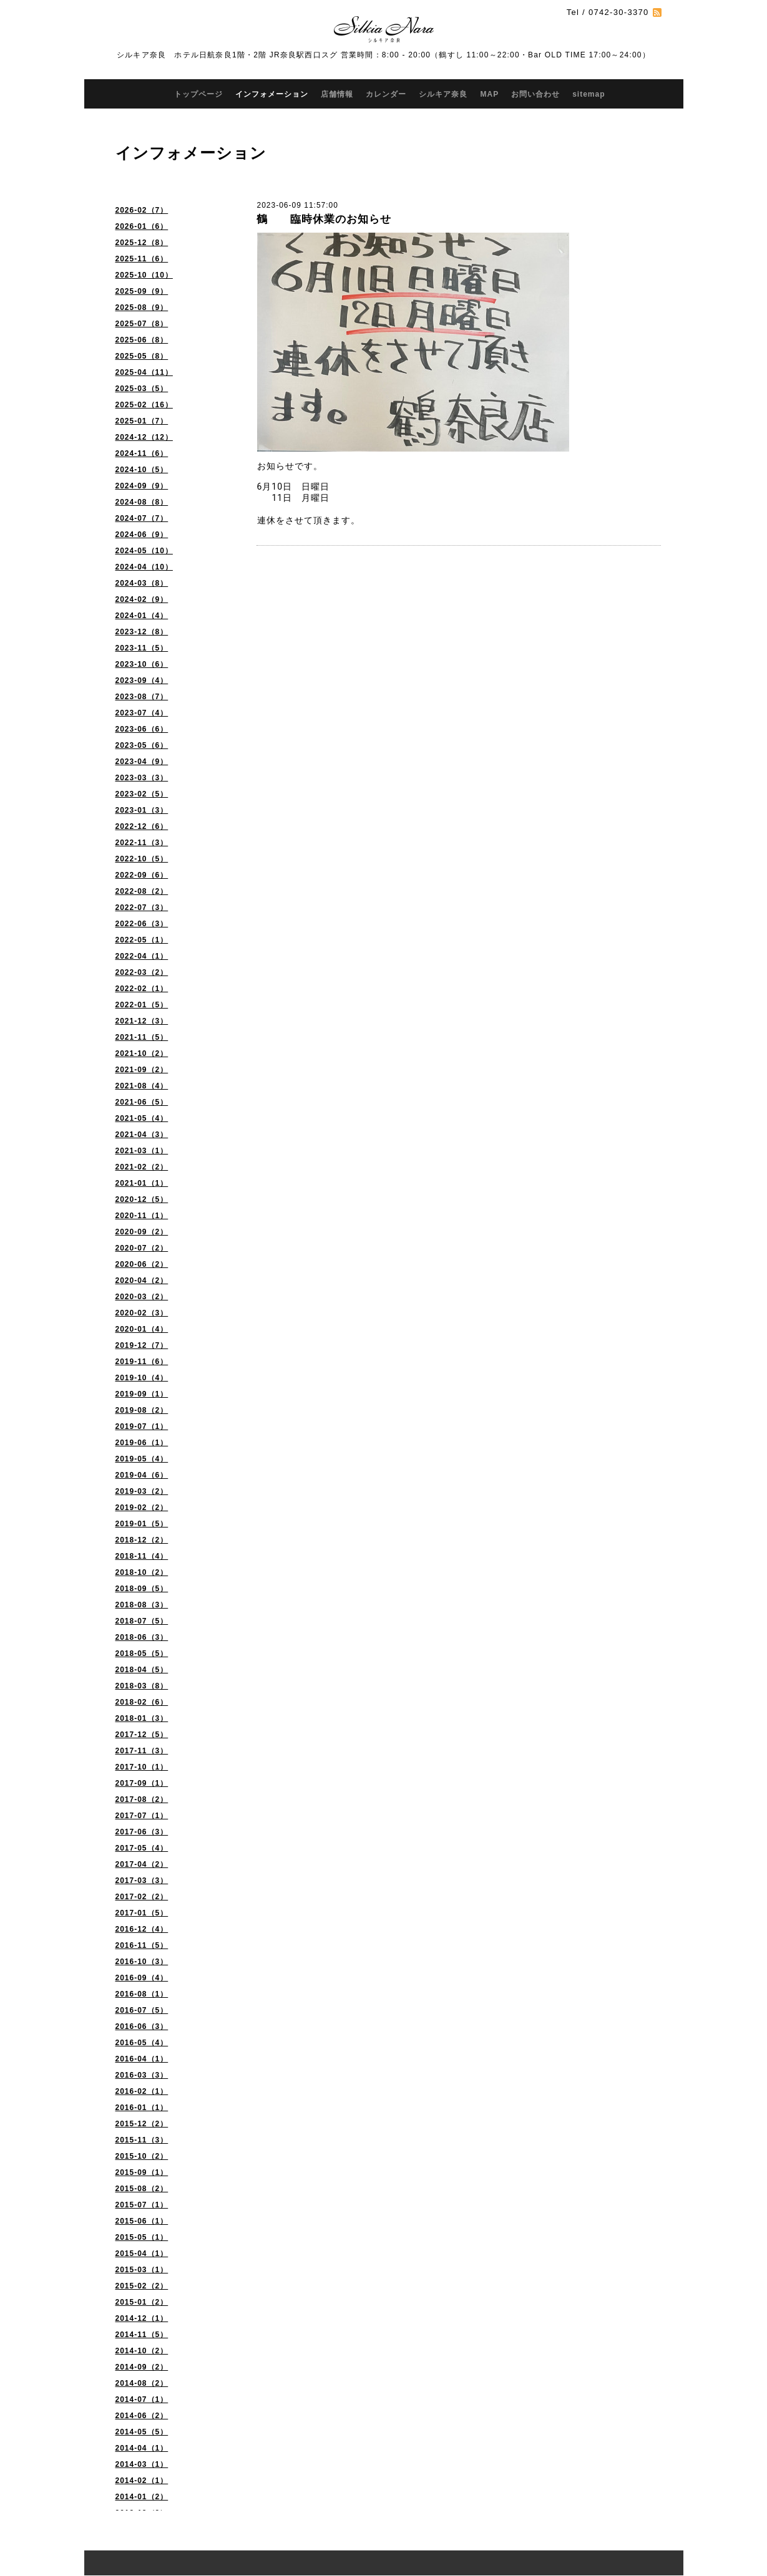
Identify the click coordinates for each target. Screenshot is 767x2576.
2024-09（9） (142, 486)
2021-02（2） (142, 1167)
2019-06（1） (142, 1442)
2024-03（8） (142, 583)
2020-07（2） (142, 1248)
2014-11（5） (142, 2334)
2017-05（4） (142, 1848)
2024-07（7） (142, 518)
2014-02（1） (142, 2480)
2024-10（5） (142, 469)
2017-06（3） (142, 1832)
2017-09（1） (142, 1783)
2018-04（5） (142, 1669)
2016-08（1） (142, 1994)
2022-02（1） (142, 988)
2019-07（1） (142, 1426)
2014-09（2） (142, 2367)
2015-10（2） (142, 2156)
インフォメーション (271, 94)
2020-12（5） (142, 1199)
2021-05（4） (142, 1118)
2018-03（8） (142, 1686)
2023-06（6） (142, 729)
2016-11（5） (142, 1945)
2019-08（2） (142, 1410)
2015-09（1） (142, 2172)
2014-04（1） (142, 2448)
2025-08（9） (142, 307)
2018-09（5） (142, 1588)
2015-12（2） (142, 2123)
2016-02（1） (142, 2091)
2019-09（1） (142, 1394)
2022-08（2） (142, 891)
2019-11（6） (142, 1361)
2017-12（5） (142, 1734)
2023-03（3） (142, 777)
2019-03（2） (142, 1491)
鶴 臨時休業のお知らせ (323, 219)
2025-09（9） (142, 291)
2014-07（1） (142, 2399)
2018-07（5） (142, 1621)
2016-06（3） (142, 2026)
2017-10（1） (142, 1767)
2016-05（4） (142, 2042)
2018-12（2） (142, 1540)
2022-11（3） (142, 842)
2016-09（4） (142, 1977)
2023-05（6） (142, 745)
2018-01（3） (142, 1718)
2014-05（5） (142, 2432)
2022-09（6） (142, 875)
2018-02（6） (142, 1702)
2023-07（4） (142, 713)
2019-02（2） (142, 1507)
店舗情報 (337, 94)
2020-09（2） (142, 1231)
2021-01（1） (142, 1183)
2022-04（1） (142, 956)
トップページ (198, 94)
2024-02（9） (142, 599)
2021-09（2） (142, 1069)
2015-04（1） (142, 2253)
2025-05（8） (142, 356)
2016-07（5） (142, 2010)
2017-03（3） (142, 1880)
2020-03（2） (142, 1296)
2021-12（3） (142, 1021)
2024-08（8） (142, 502)
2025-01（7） (142, 421)
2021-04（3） (142, 1134)
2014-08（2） (142, 2383)
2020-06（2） (142, 1264)
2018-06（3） (142, 1637)
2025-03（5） (142, 388)
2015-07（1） (142, 2205)
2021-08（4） (142, 1086)
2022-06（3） (142, 923)
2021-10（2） (142, 1053)
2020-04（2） (142, 1280)
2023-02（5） (142, 794)
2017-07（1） (142, 1815)
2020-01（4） (142, 1329)
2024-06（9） (142, 534)
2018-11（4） (142, 1556)
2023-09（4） (142, 680)
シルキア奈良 (443, 94)
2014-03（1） (142, 2464)
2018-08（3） (142, 1604)
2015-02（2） (142, 2286)
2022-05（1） (142, 940)
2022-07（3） (142, 907)
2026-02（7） (142, 210)
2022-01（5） (142, 1004)
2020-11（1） (142, 1215)
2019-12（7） (142, 1345)
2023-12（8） (142, 631)
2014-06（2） (142, 2415)
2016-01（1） (142, 2107)
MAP (489, 94)
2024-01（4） (142, 615)
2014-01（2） (142, 2496)
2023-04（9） (142, 761)
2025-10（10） (144, 275)
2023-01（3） (142, 810)
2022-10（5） (142, 859)
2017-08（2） (142, 1799)
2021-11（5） (142, 1037)
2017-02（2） (142, 1896)
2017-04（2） (142, 1864)
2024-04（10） (144, 567)
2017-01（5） (142, 1913)
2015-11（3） (142, 2140)
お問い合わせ (535, 94)
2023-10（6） (142, 664)
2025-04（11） (144, 372)
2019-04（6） (142, 1475)
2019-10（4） (142, 1377)
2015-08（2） (142, 2188)
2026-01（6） (142, 226)
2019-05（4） (142, 1459)
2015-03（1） (142, 2269)
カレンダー (386, 94)
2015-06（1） (142, 2221)
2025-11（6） (142, 258)
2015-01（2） (142, 2302)
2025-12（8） (142, 242)
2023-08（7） (142, 696)
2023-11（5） (142, 648)
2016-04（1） (142, 2059)
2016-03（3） (142, 2075)
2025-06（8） (142, 340)
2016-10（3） (142, 1961)
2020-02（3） (142, 1313)
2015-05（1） (142, 2237)
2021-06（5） (142, 1102)
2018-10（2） (142, 1572)
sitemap (588, 94)
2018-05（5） (142, 1653)
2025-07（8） (142, 323)
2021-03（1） (142, 1150)
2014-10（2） (142, 2350)
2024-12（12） (144, 437)
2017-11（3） (142, 1750)
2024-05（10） (144, 550)
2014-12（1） (142, 2318)
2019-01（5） (142, 1523)
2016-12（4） (142, 1929)
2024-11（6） (142, 453)
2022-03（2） (142, 972)
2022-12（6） (142, 826)
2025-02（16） (144, 404)
